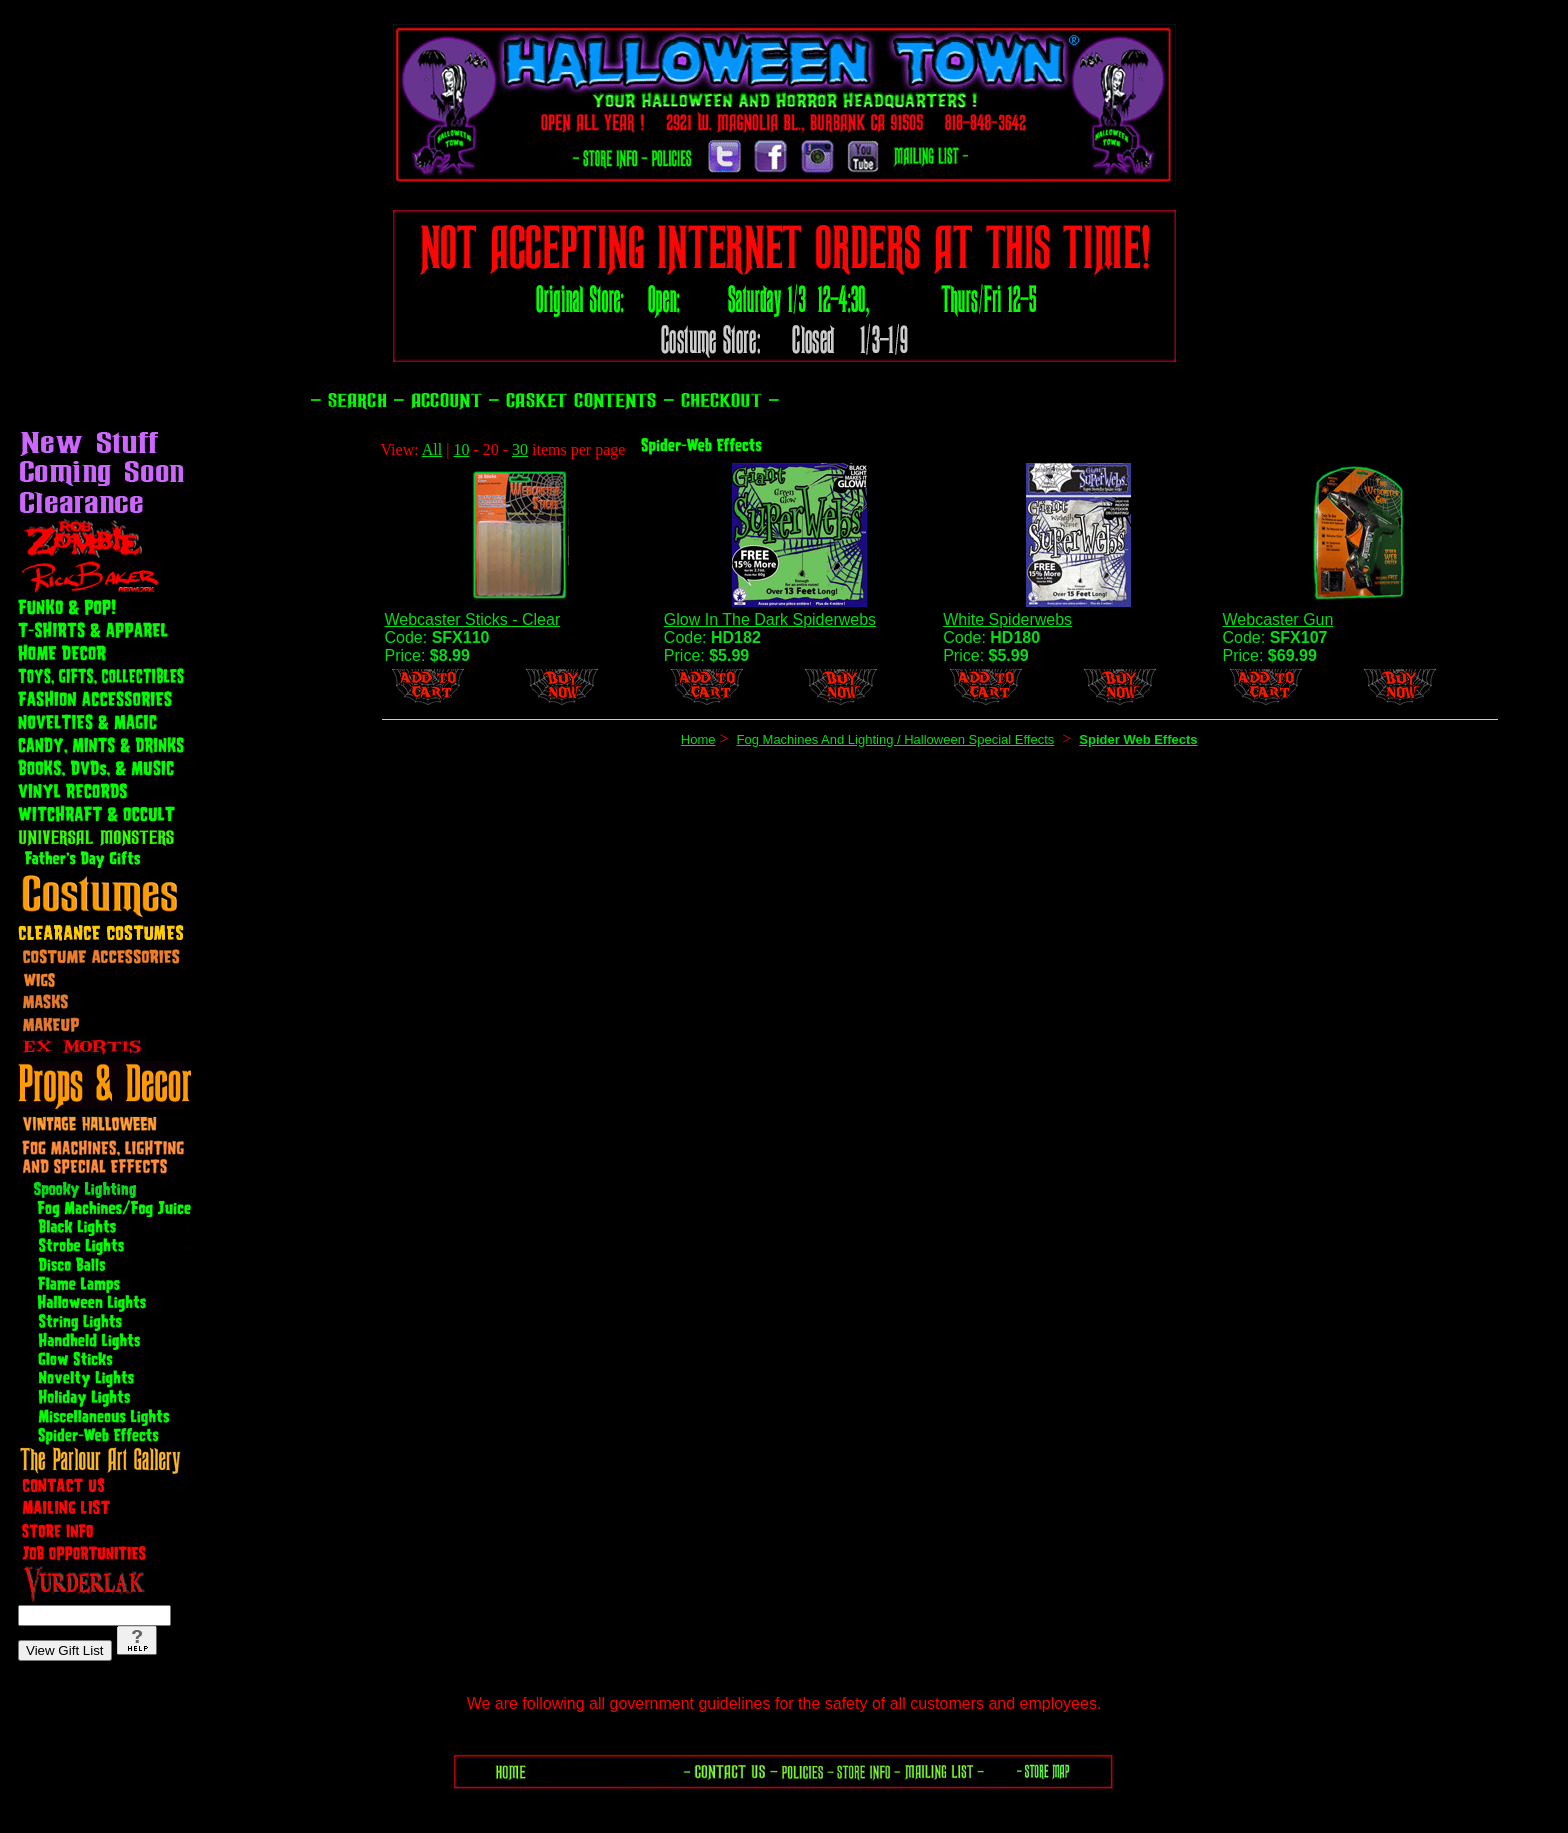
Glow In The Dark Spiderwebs (770, 619)
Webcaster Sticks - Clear (472, 619)
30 (520, 449)
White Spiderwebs (1007, 619)
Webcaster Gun (1278, 619)
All (432, 449)
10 (461, 449)
